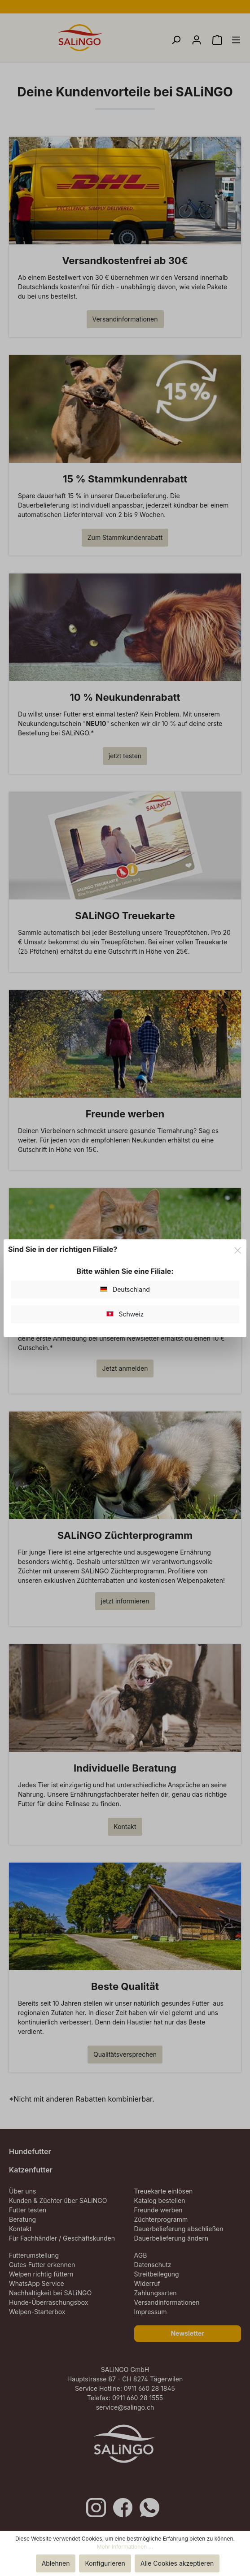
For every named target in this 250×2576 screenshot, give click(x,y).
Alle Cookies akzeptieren (177, 2563)
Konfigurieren (105, 2563)
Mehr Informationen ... (125, 2546)
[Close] (237, 1249)
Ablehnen (56, 2563)
